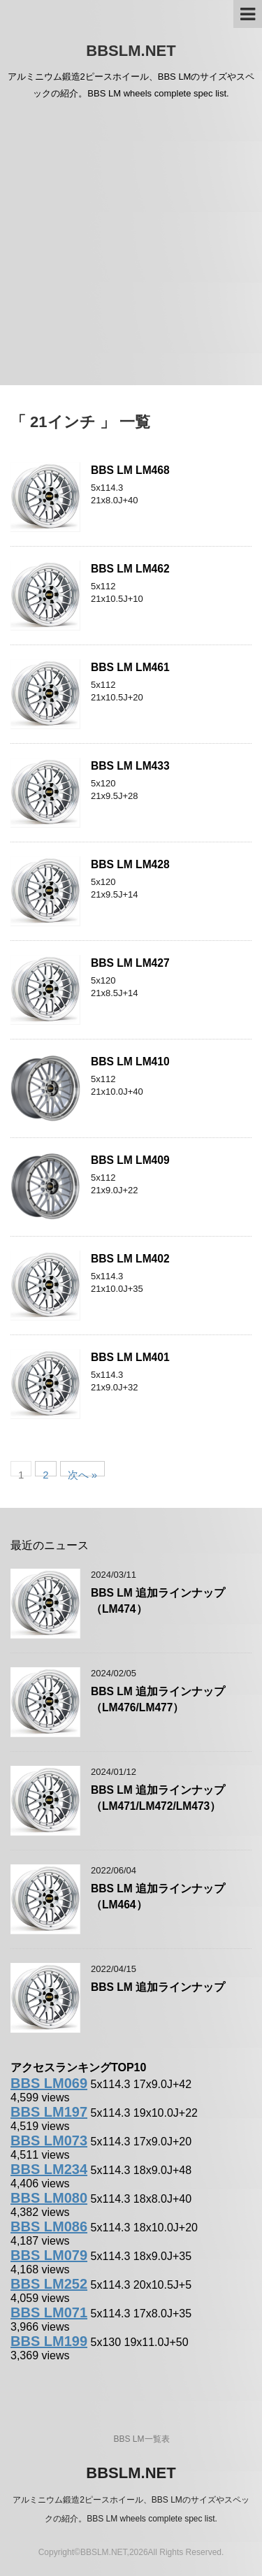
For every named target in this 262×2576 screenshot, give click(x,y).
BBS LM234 (48, 2169)
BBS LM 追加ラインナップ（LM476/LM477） (158, 1699)
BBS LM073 (48, 2140)
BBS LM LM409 (130, 1160)
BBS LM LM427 (130, 963)
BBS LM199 (48, 2341)
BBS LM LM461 (130, 667)
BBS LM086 (48, 2226)
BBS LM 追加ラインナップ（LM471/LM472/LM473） (158, 1798)
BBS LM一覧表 (141, 2439)
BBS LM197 (48, 2112)
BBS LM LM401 (130, 1357)
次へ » (83, 1472)
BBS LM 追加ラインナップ (158, 1987)
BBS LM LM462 (130, 569)
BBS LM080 (48, 2198)
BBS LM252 (48, 2283)
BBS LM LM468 (130, 470)
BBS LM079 (48, 2255)
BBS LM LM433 (130, 766)
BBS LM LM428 (130, 864)
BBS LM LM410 (130, 1061)
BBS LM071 (48, 2312)
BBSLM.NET (130, 50)
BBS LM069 (48, 2083)
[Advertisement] (131, 247)
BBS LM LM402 (130, 1259)
